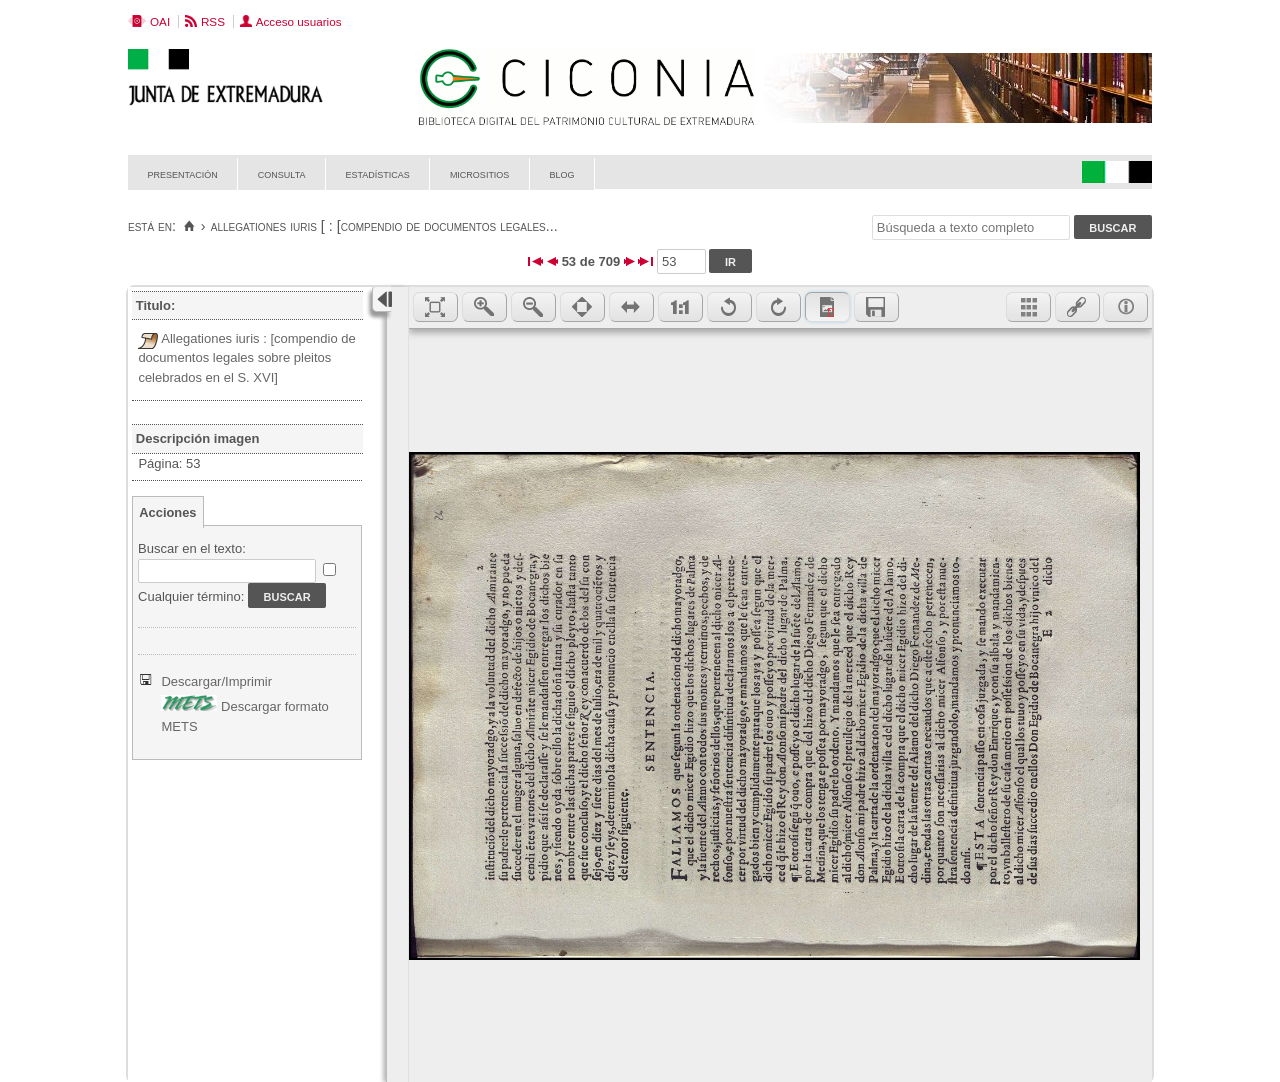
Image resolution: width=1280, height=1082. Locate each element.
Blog (561, 173)
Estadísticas (378, 173)
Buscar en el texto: (192, 548)
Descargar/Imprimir (216, 681)
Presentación (183, 173)
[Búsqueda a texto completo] (971, 227)
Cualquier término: (191, 596)
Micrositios (480, 173)
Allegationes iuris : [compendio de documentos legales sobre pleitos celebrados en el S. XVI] (246, 358)
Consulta (282, 173)
